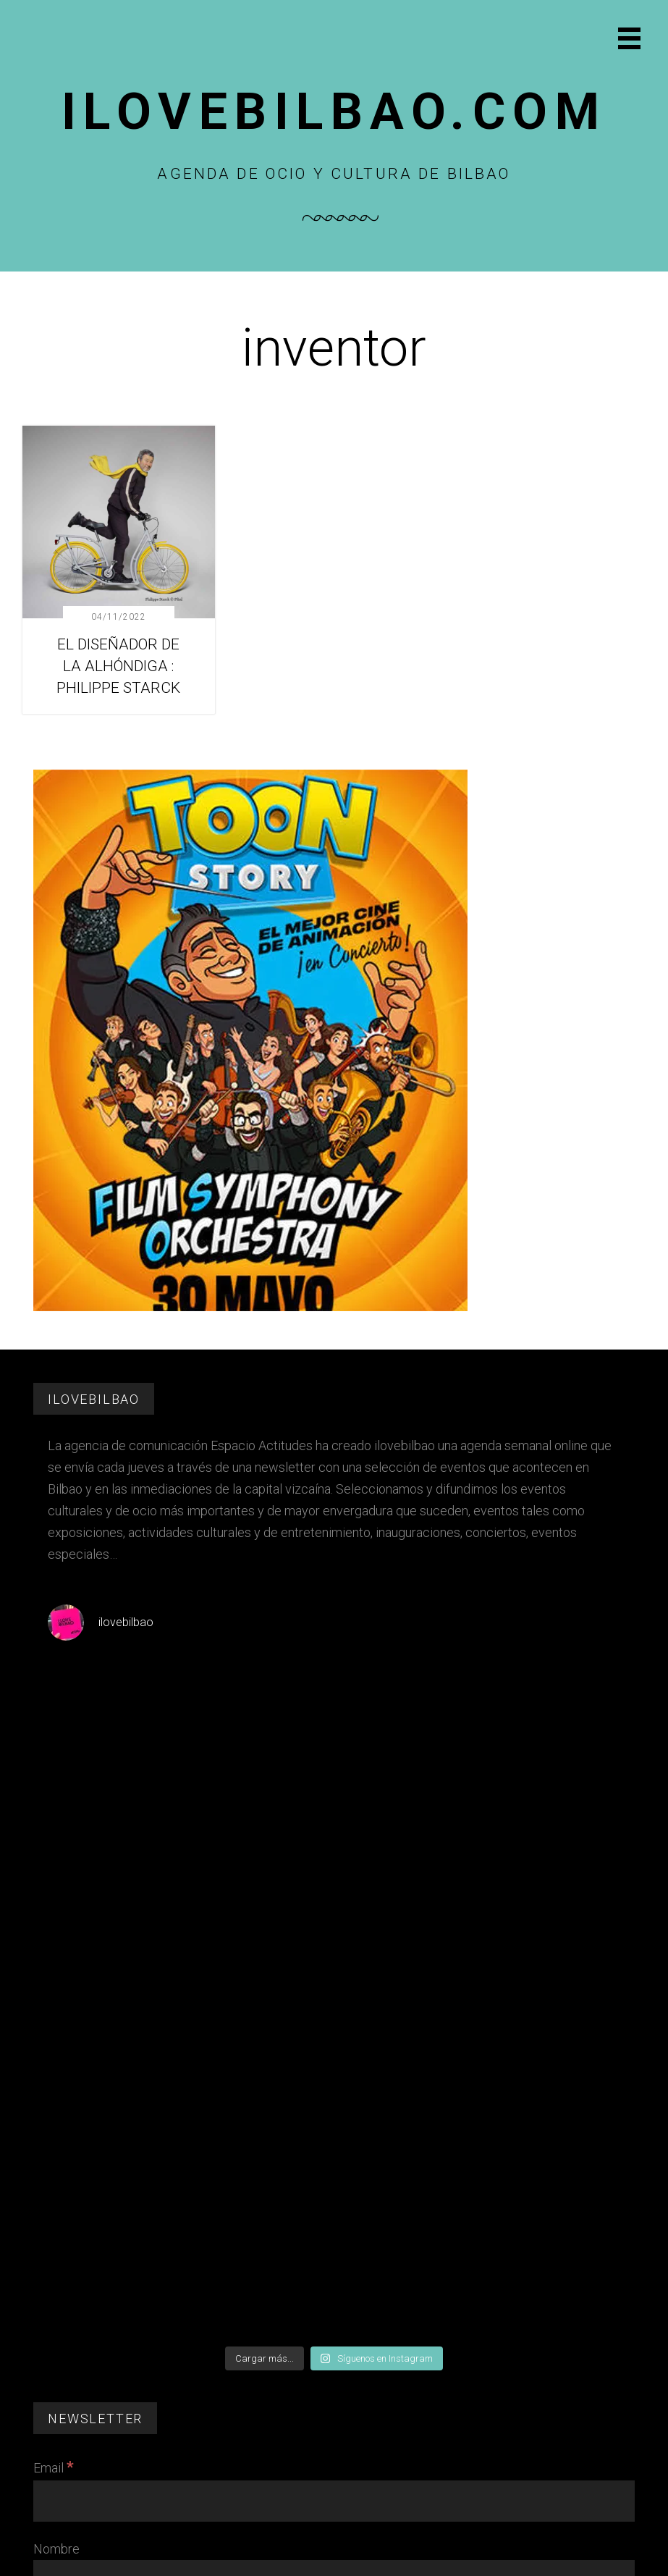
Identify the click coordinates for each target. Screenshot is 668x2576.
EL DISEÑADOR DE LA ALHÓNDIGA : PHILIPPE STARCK (118, 666)
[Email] (334, 2501)
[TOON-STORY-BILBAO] (250, 1307)
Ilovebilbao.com (334, 111)
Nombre (56, 2548)
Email (53, 2467)
